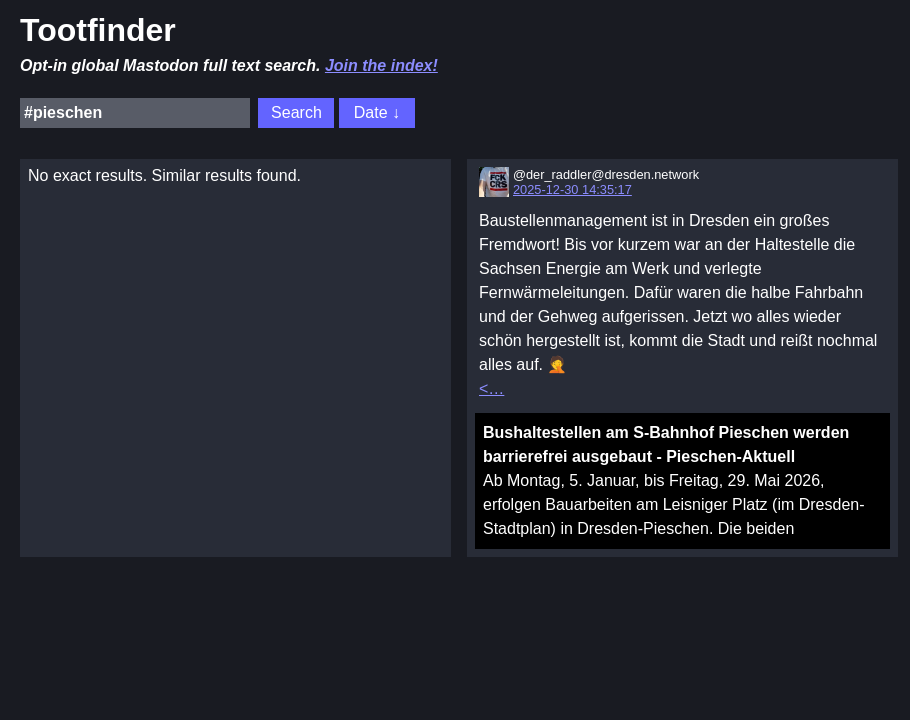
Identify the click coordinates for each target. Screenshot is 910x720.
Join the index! (381, 65)
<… (491, 388)
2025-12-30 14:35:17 (572, 189)
